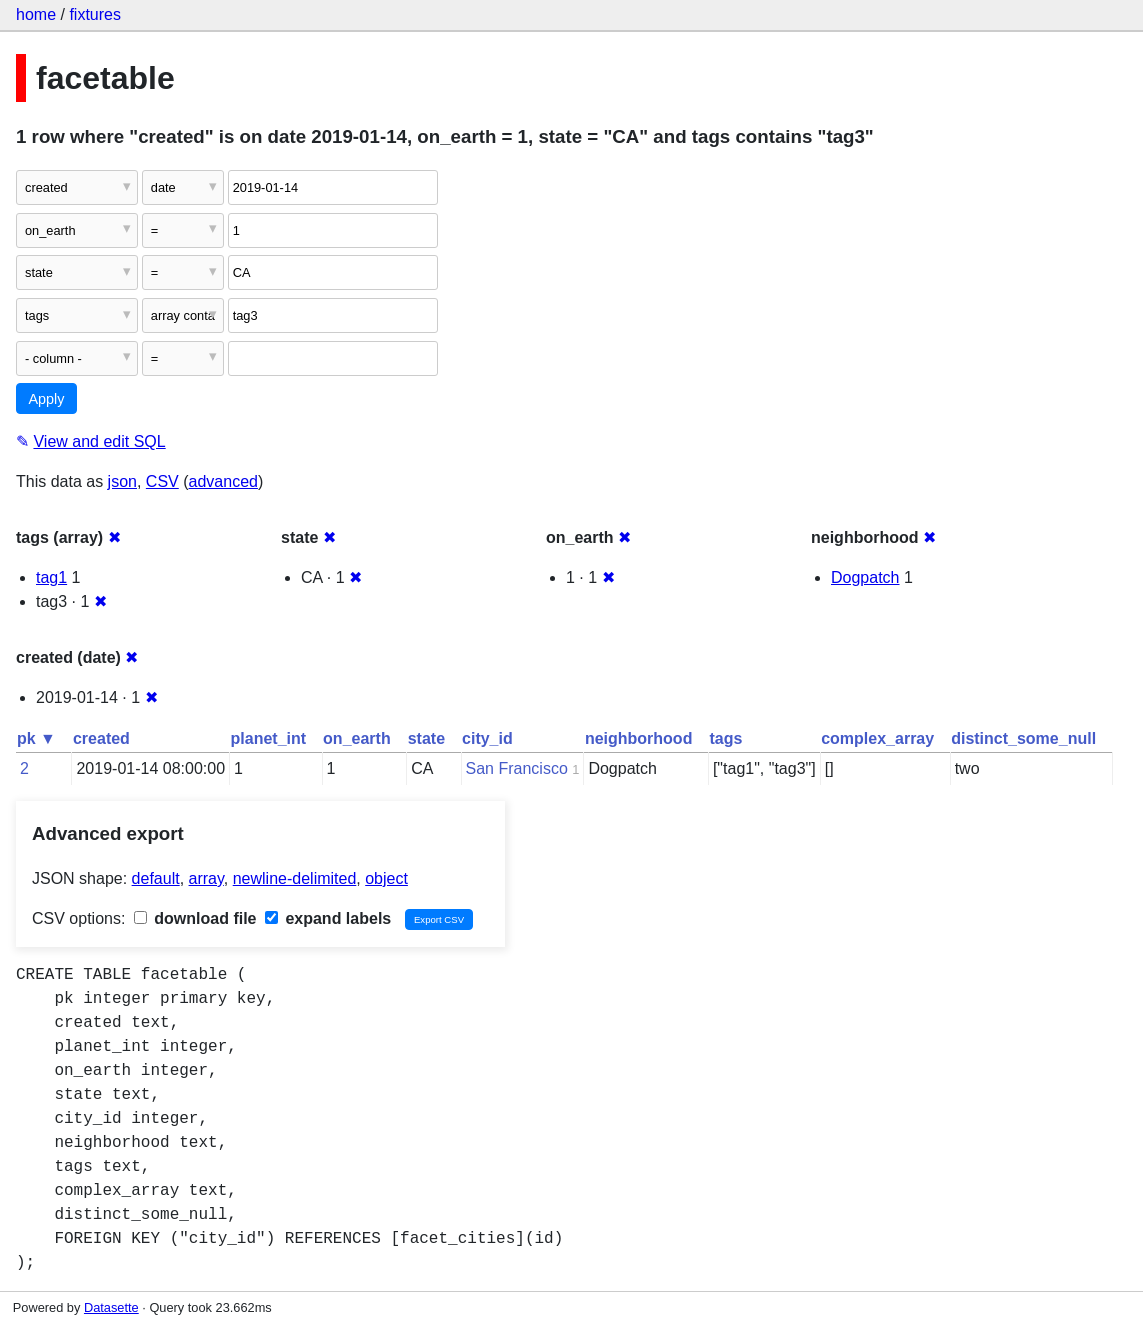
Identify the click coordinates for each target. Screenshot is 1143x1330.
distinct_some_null (1023, 738)
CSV (162, 481)
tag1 (51, 577)
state (426, 738)
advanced (223, 481)
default (156, 878)
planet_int (269, 738)
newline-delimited (295, 878)
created (101, 738)
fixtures (95, 14)
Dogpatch (865, 577)
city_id (487, 738)
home (36, 14)
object (386, 878)
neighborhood (639, 738)
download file (195, 918)
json (122, 481)
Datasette (111, 1307)
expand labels (328, 918)
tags (725, 738)
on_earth (357, 738)
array (206, 878)
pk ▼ (36, 738)
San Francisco (517, 768)
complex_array (877, 738)
